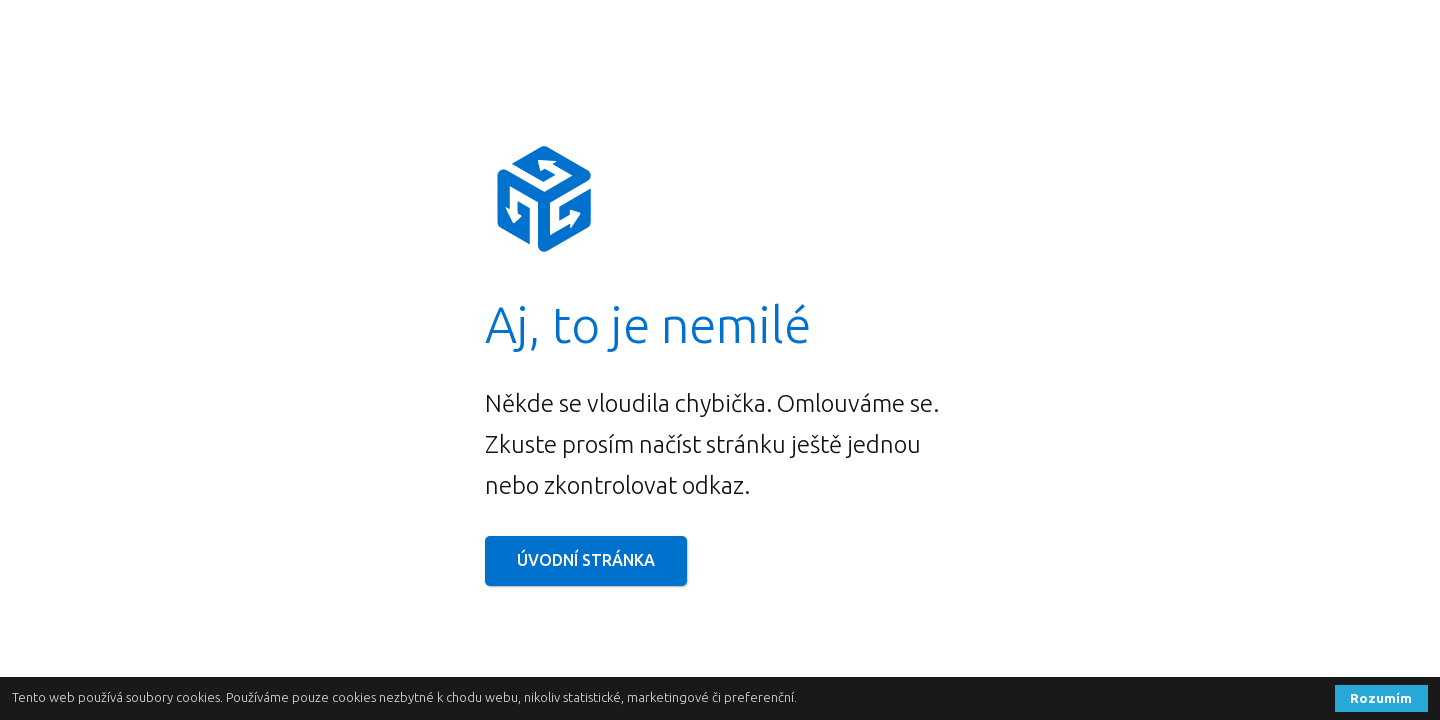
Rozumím (1381, 698)
